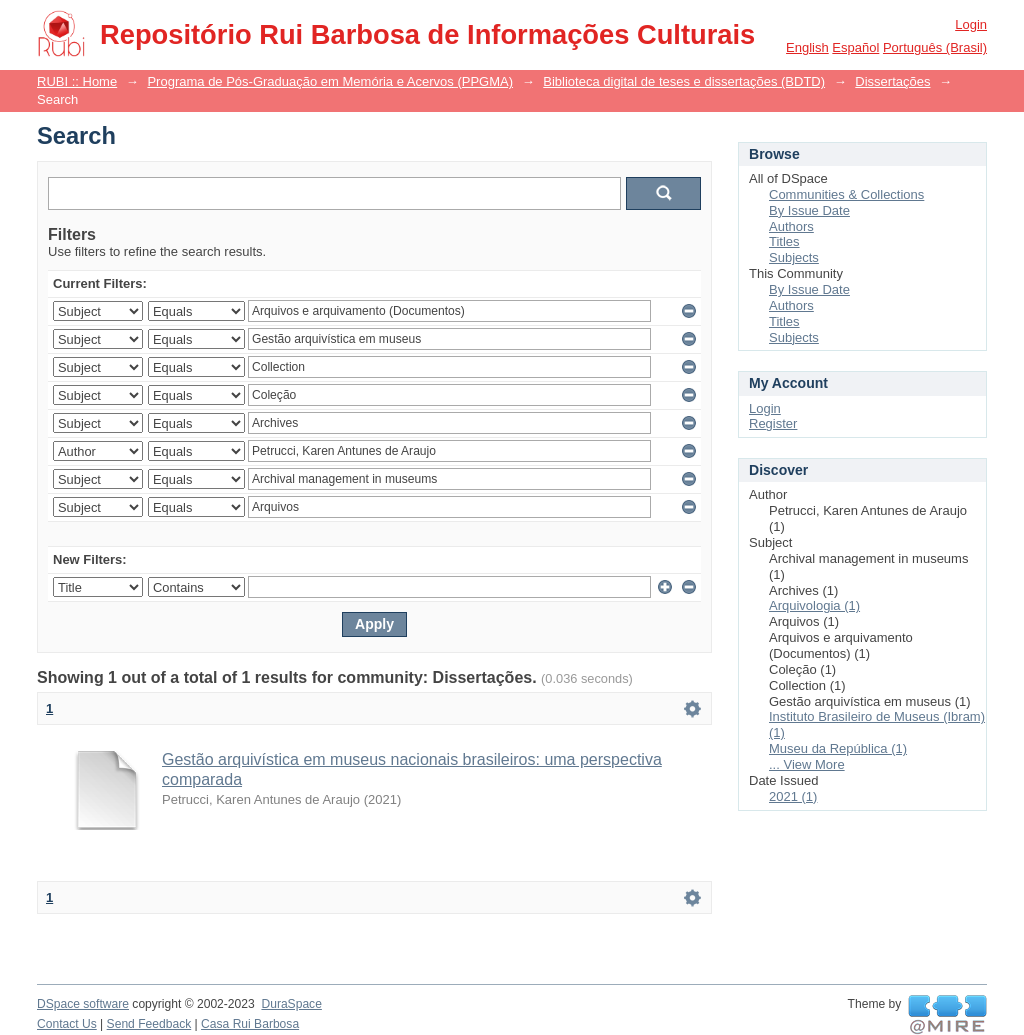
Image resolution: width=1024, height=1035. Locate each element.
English (807, 47)
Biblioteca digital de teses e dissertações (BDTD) (684, 81)
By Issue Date (809, 210)
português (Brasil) (935, 47)
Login (971, 24)
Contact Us (67, 1024)
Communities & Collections (846, 194)
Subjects (794, 257)
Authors (791, 226)
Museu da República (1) (838, 748)
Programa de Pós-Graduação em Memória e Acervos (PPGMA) (330, 81)
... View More (807, 764)
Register (773, 423)
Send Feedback (149, 1024)
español (855, 47)
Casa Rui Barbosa (250, 1024)
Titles (784, 241)
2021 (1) (793, 796)
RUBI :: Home (77, 81)
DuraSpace (291, 1004)
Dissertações (892, 81)
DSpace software (83, 1004)
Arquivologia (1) (814, 605)
